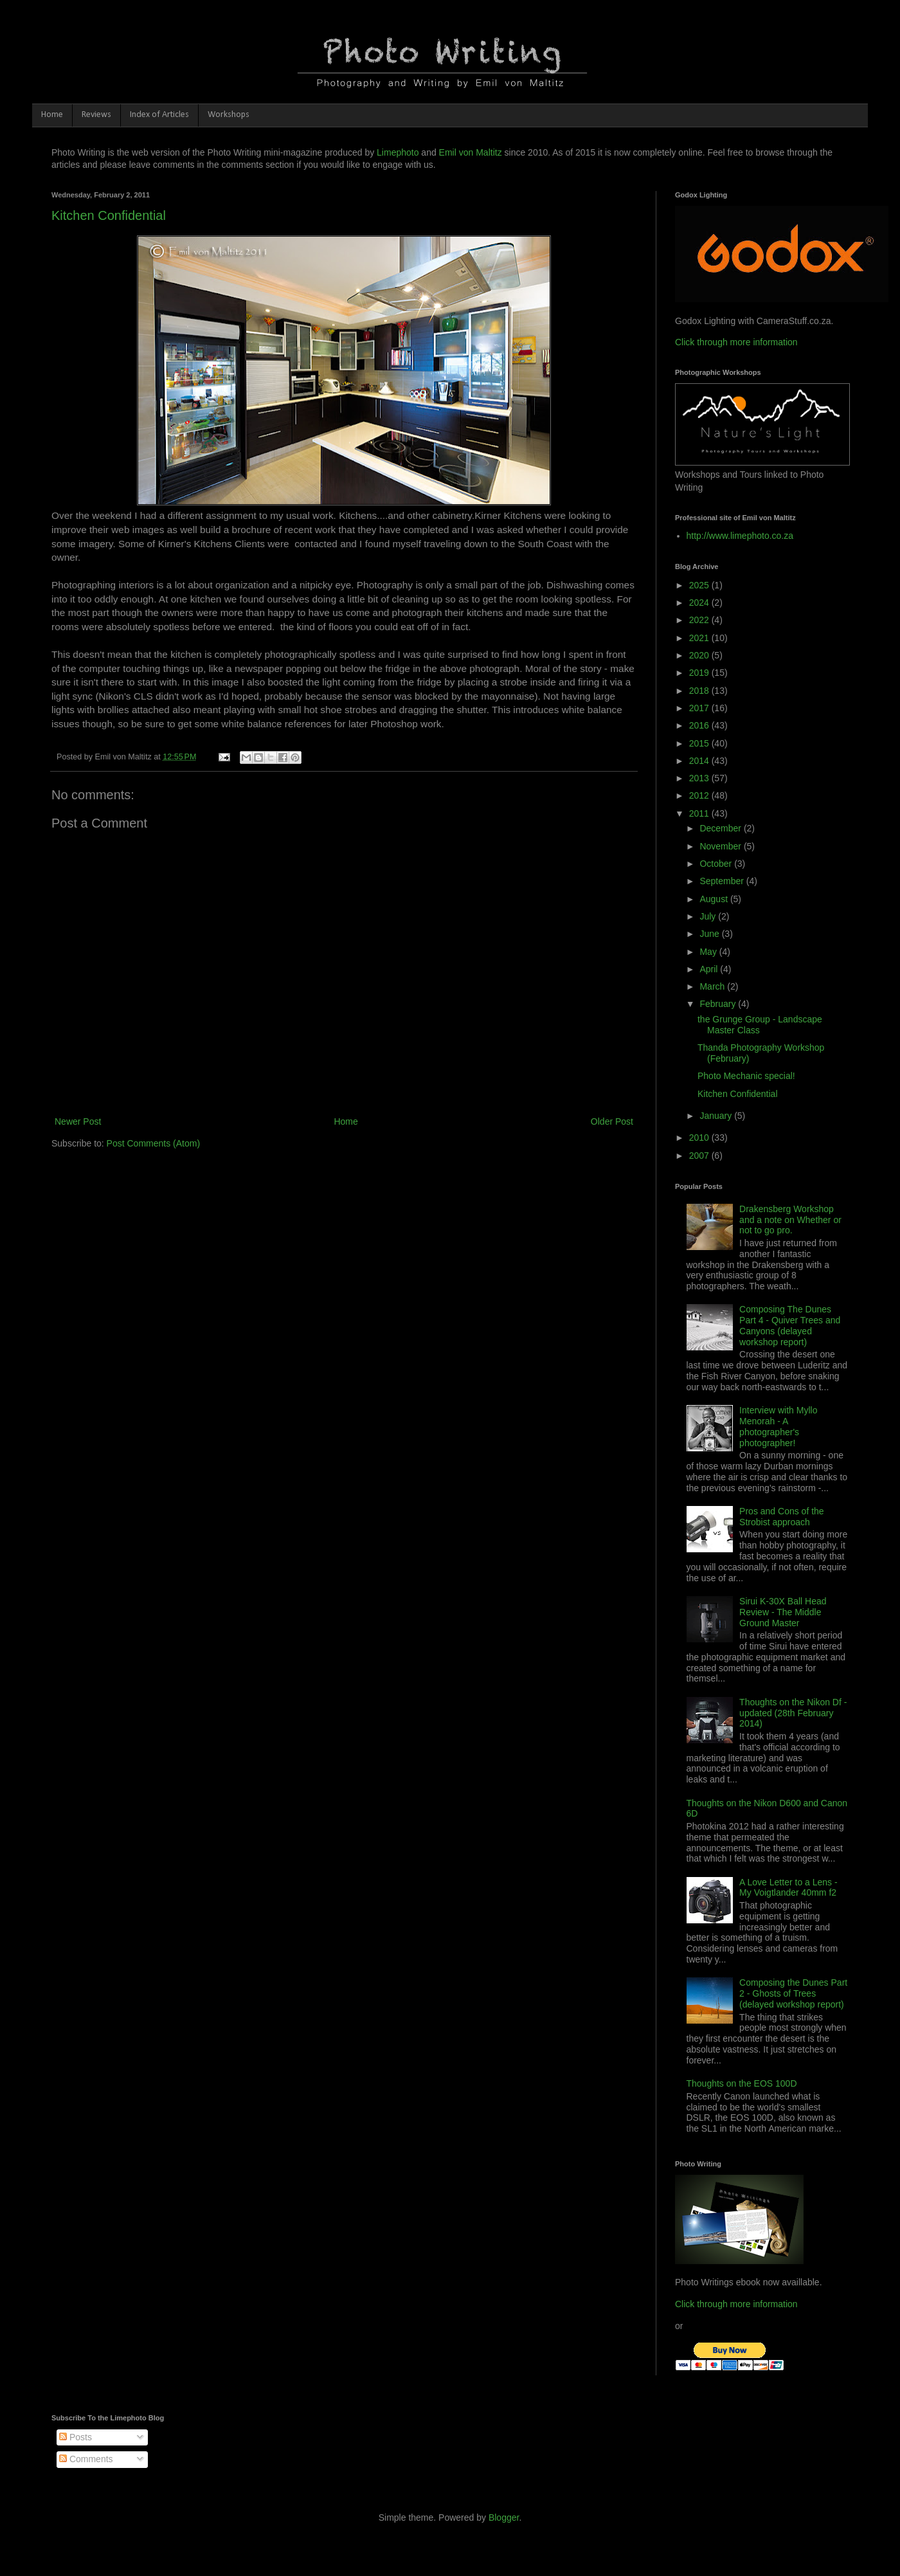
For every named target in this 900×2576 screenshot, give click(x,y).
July (708, 916)
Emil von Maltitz (470, 152)
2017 (700, 708)
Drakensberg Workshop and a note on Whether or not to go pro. (790, 1220)
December (721, 828)
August (714, 899)
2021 (700, 638)
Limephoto (398, 152)
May (709, 952)
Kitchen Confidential (108, 215)
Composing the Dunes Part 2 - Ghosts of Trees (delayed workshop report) (793, 1993)
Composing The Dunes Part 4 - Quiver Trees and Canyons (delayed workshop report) (789, 1325)
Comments (86, 2459)
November (721, 846)
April (709, 969)
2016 (700, 725)
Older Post (612, 1121)
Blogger (504, 2517)
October (716, 863)
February (718, 1004)
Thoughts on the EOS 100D (742, 2083)
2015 (700, 743)
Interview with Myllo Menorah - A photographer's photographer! (778, 1426)
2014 (700, 761)
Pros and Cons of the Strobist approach (781, 1516)
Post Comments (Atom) (153, 1143)
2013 (700, 778)
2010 (700, 1137)
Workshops (228, 115)
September (722, 881)
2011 (700, 813)
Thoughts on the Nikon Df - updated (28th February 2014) (793, 1713)
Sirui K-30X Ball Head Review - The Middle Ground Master (782, 1612)
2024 (700, 602)
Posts (75, 2437)
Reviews (96, 115)
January (716, 1116)
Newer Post (78, 1121)
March (713, 986)
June (710, 934)
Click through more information (736, 342)
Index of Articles (159, 115)
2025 (700, 585)
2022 (700, 620)
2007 (700, 1155)
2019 (700, 672)
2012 (700, 795)
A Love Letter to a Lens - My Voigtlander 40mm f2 (788, 1887)
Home (52, 115)
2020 (700, 655)
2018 (700, 690)
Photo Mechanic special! (746, 1076)
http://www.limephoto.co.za (740, 536)
